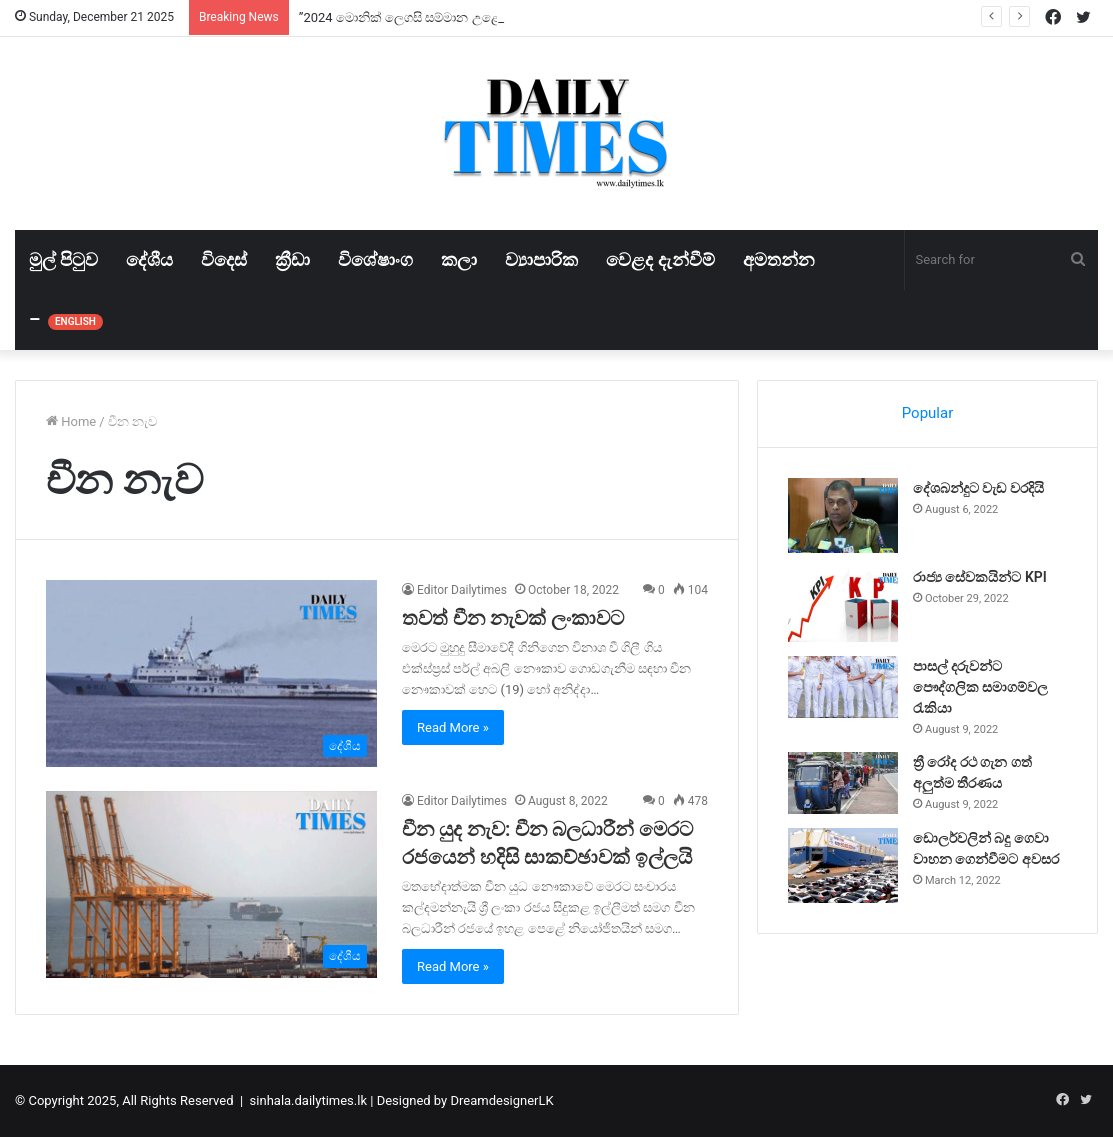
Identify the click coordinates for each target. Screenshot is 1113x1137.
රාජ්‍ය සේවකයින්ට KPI (980, 577)
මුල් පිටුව (63, 259)
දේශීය (149, 259)
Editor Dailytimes (462, 590)
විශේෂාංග (375, 259)
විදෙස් (224, 259)
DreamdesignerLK (501, 1100)
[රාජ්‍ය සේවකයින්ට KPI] (843, 604)
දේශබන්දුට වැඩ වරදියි (978, 488)
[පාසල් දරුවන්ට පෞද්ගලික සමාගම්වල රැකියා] (843, 687)
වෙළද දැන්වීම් (660, 259)
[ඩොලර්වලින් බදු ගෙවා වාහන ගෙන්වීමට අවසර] (843, 865)
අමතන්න (779, 259)
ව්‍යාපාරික (541, 259)
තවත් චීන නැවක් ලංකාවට (513, 618)
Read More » (453, 727)
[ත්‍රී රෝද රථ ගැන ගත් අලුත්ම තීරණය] (843, 783)
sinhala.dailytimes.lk (308, 1100)
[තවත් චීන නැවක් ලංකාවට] (211, 673)
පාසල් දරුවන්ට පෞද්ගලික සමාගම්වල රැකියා (980, 687)
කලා (459, 259)
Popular (928, 413)
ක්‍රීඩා (292, 259)
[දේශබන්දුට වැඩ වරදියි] (843, 515)
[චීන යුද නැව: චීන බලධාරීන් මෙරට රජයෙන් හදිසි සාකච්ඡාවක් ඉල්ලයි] (211, 884)
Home (71, 421)
